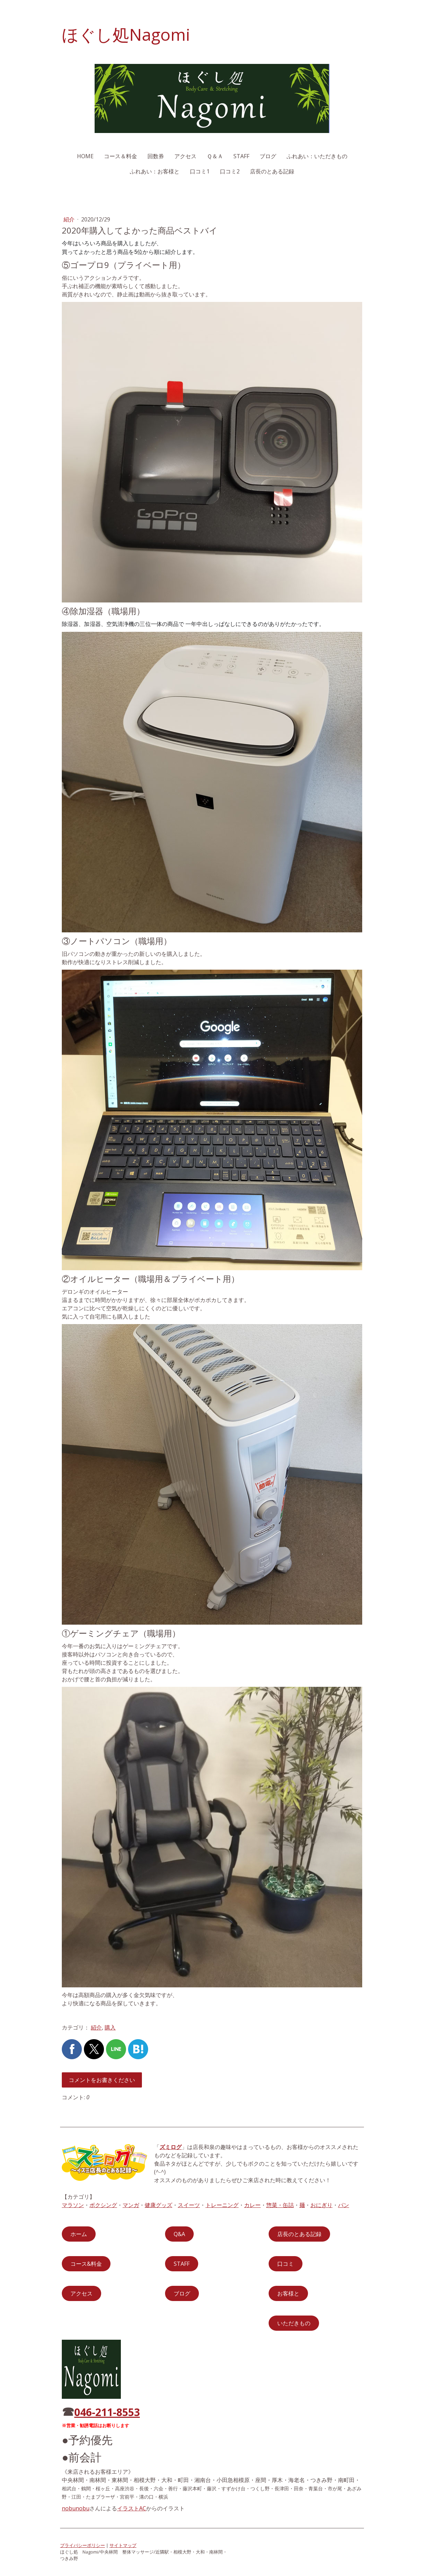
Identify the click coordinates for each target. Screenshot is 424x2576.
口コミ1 (200, 171)
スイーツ (189, 2205)
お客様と (288, 2293)
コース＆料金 (120, 156)
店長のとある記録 (272, 171)
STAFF (241, 156)
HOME (85, 156)
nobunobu (75, 2508)
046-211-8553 (107, 2412)
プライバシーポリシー (82, 2545)
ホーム (78, 2234)
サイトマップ (122, 2545)
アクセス (185, 156)
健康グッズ (158, 2205)
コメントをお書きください (102, 2080)
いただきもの (293, 2323)
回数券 (155, 156)
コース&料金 (86, 2264)
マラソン (73, 2205)
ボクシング (103, 2205)
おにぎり (321, 2205)
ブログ (268, 156)
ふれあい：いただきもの (317, 156)
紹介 (70, 219)
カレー (252, 2205)
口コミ (285, 2264)
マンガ (131, 2205)
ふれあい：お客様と (155, 171)
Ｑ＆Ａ (215, 156)
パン (343, 2205)
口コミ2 (230, 171)
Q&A (179, 2234)
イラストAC (131, 2508)
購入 (110, 2027)
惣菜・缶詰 (280, 2205)
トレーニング (222, 2205)
